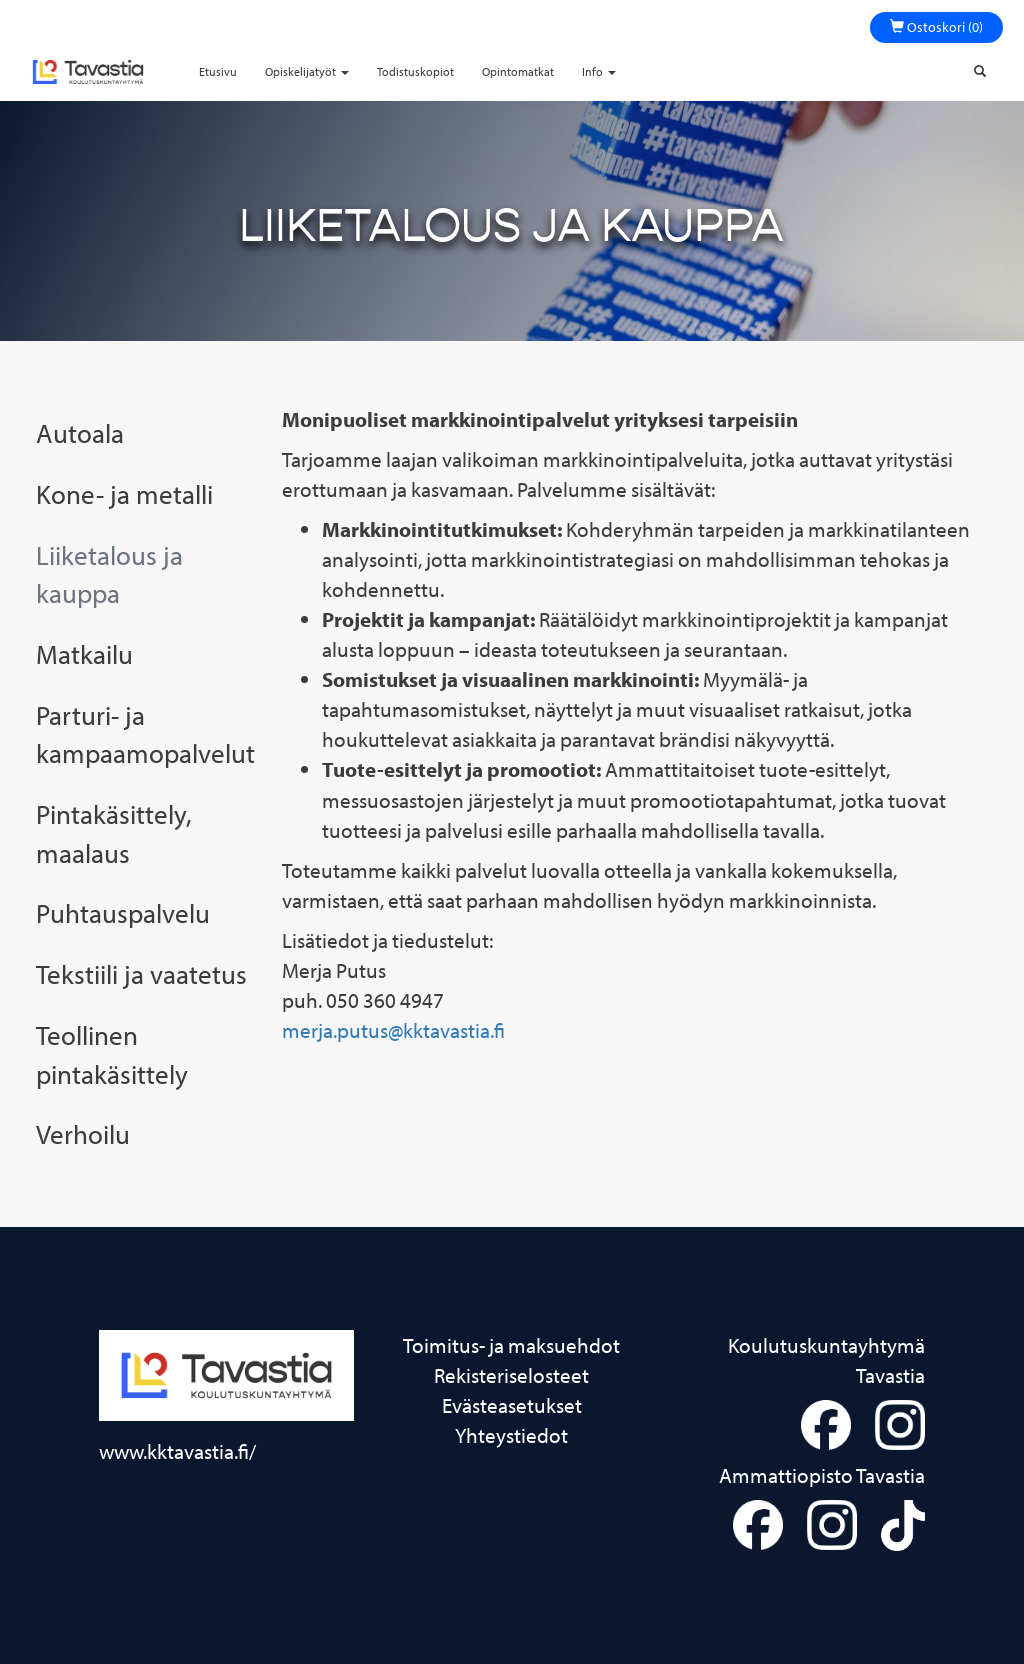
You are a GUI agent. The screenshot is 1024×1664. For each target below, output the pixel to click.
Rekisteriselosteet (511, 1375)
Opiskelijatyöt (307, 71)
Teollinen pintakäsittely (112, 1054)
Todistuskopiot (415, 71)
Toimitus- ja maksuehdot (511, 1345)
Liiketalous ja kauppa (109, 574)
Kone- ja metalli (124, 494)
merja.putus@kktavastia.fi (393, 1030)
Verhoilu (83, 1134)
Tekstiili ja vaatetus (141, 974)
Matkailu (84, 654)
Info (599, 71)
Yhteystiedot (511, 1435)
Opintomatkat (518, 71)
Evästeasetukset (512, 1405)
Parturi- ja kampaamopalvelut (143, 734)
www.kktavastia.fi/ (177, 1451)
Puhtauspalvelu (123, 913)
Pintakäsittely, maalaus (114, 833)
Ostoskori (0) (936, 27)
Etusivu (218, 71)
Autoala (80, 433)
